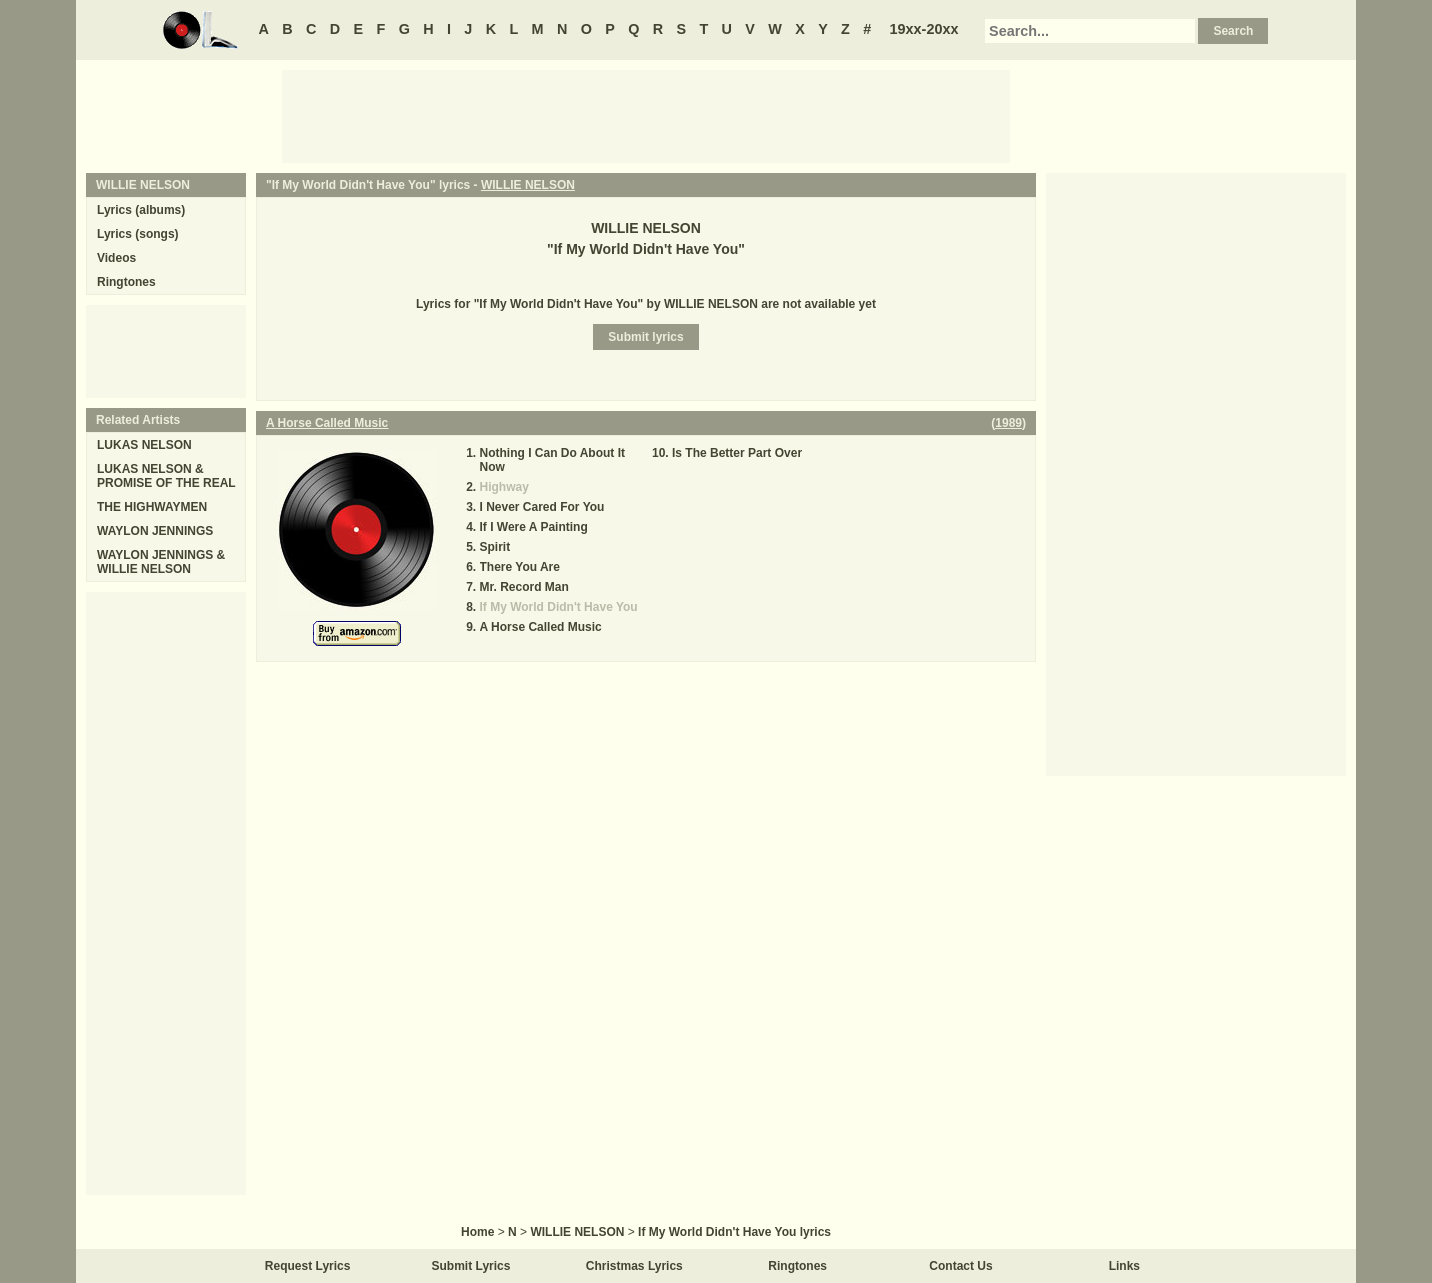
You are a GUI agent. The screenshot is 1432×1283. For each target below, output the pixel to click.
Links (1124, 1266)
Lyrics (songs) (138, 234)
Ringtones (126, 282)
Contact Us (960, 1266)
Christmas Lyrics (634, 1266)
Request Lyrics (308, 1266)
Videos (116, 258)
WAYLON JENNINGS (155, 531)
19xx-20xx (924, 29)
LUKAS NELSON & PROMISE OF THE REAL (166, 476)
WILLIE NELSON (528, 185)
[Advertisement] (646, 115)
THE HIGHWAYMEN (152, 507)
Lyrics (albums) (141, 210)
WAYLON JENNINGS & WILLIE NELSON (161, 562)
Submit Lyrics (471, 1266)
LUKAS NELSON (144, 445)
